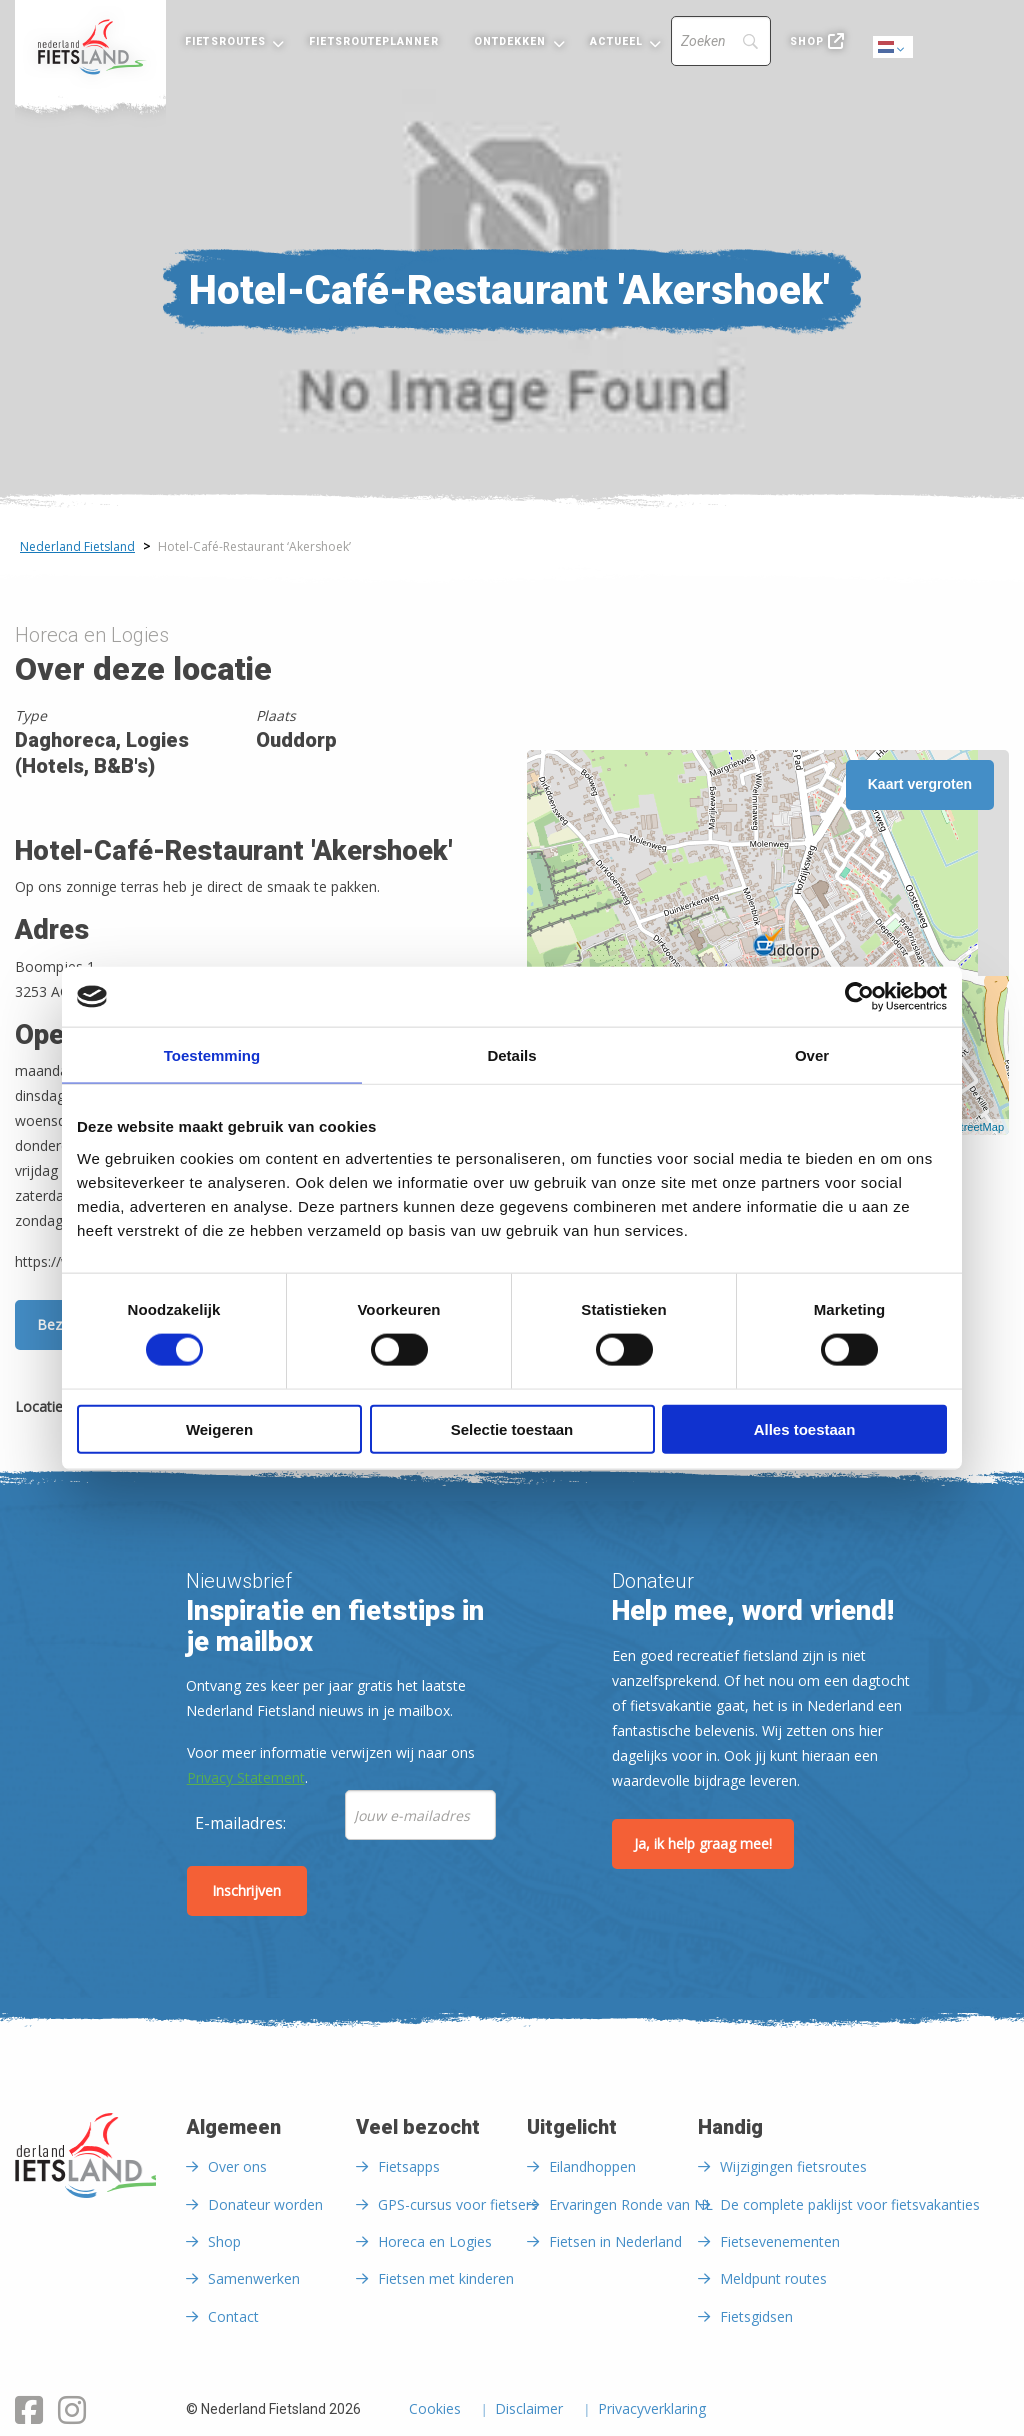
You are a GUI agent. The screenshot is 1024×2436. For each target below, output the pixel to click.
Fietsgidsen (756, 2316)
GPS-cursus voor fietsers (458, 2204)
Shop (807, 41)
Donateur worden (265, 2204)
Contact (233, 2316)
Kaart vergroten (920, 784)
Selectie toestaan (512, 1428)
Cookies (435, 2410)
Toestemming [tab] (212, 1055)
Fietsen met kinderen (446, 2278)
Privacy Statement (246, 1777)
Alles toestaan (805, 1428)
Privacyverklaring (652, 2410)
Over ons (237, 2166)
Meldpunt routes (773, 2278)
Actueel (617, 41)
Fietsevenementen (780, 2241)
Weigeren (219, 1428)
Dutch (894, 48)
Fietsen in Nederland (615, 2241)
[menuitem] (90, 47)
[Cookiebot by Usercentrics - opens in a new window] (859, 997)
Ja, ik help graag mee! (703, 1843)
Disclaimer (529, 2410)
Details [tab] (511, 1055)
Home (90, 47)
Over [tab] (812, 1055)
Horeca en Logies (435, 2241)
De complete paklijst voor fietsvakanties (850, 2204)
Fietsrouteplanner (373, 41)
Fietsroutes (225, 41)
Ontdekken (510, 41)
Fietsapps (409, 2166)
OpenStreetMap (965, 1127)
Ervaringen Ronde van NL (631, 2204)
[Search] (721, 41)
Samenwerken (254, 2278)
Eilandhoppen (592, 2166)
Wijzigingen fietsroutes (793, 2166)
